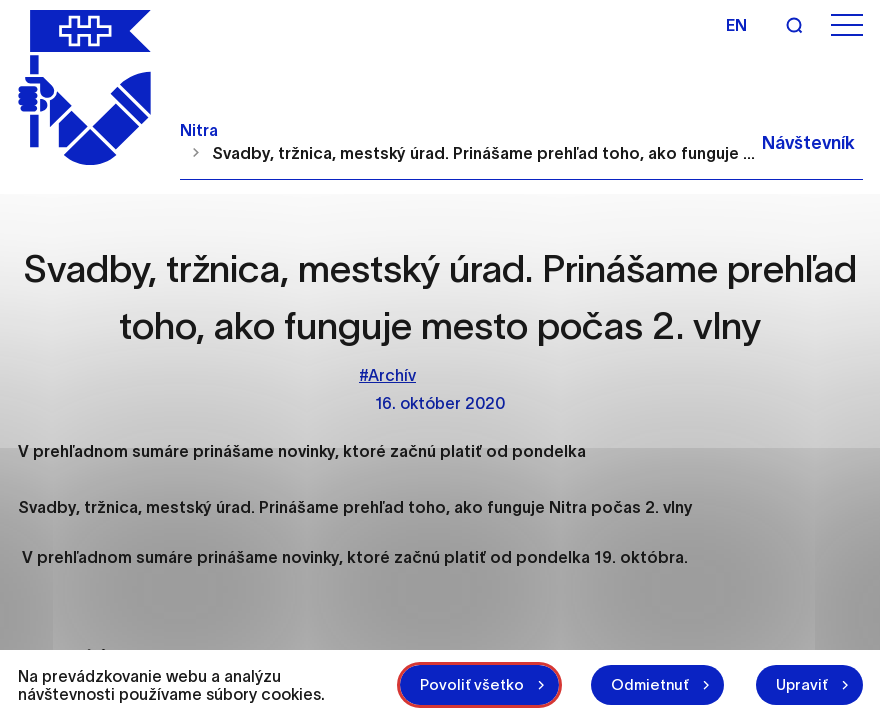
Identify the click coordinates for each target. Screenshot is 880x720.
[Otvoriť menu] (847, 25)
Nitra (199, 130)
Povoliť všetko (472, 684)
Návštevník (808, 143)
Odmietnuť (650, 684)
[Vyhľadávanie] (794, 25)
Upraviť (802, 684)
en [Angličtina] (736, 25)
